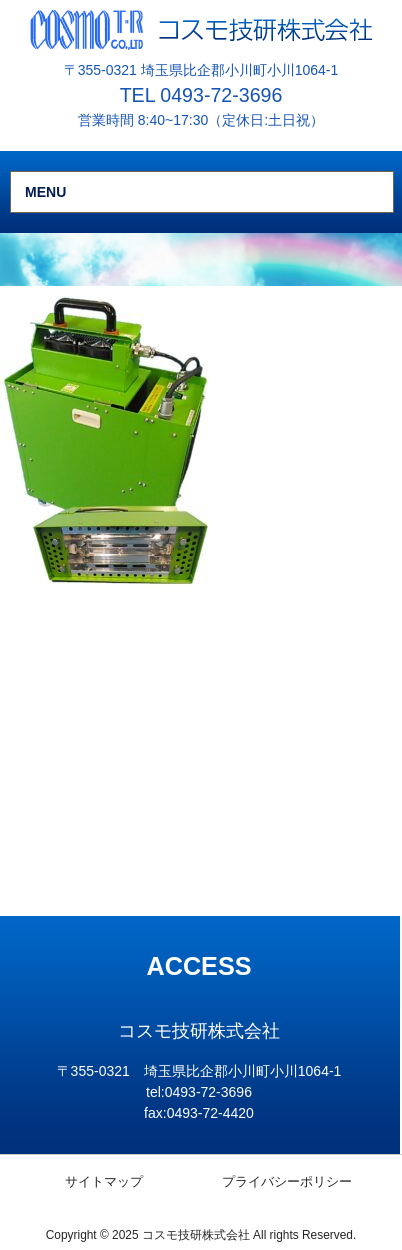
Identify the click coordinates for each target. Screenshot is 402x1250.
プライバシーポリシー (287, 1181)
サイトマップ (104, 1181)
